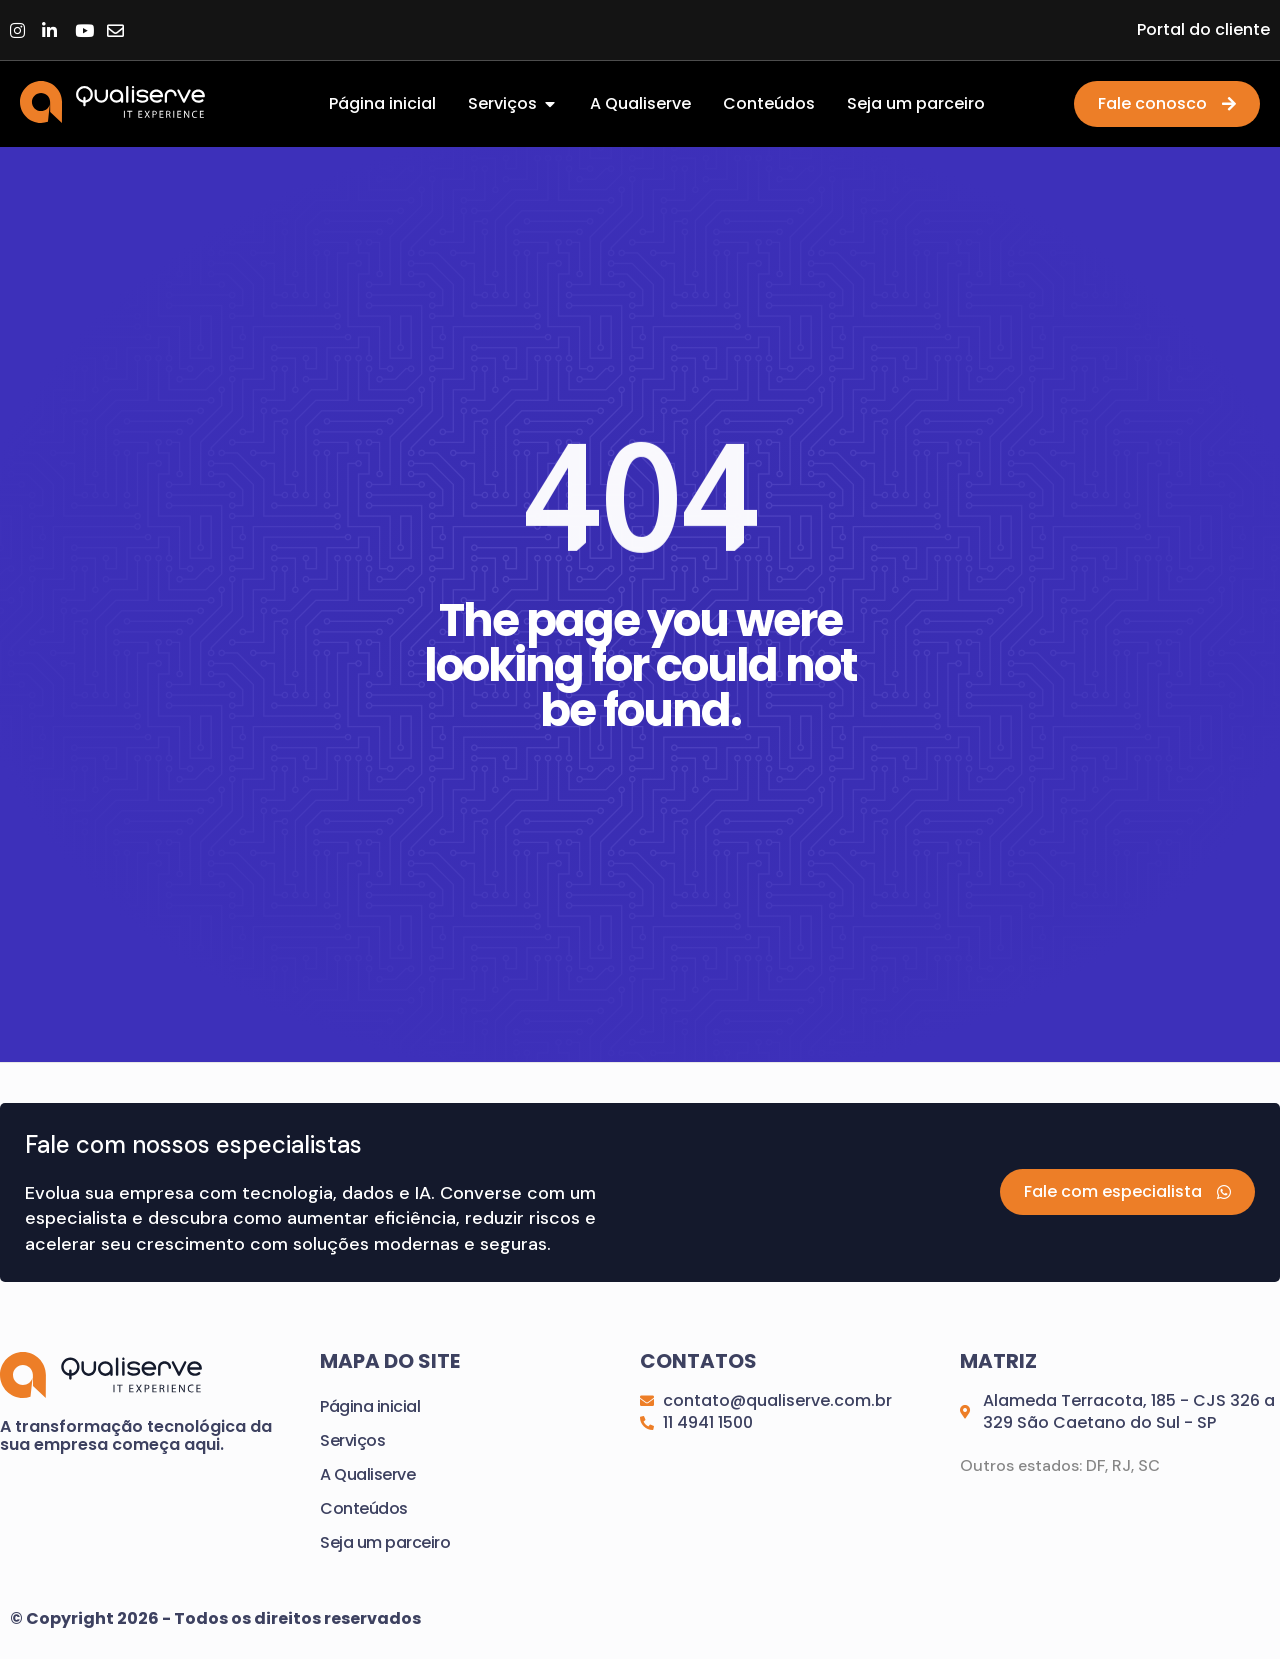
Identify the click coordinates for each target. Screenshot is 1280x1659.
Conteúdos (364, 1509)
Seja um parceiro (385, 1543)
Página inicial (370, 1407)
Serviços (352, 1441)
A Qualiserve (367, 1475)
